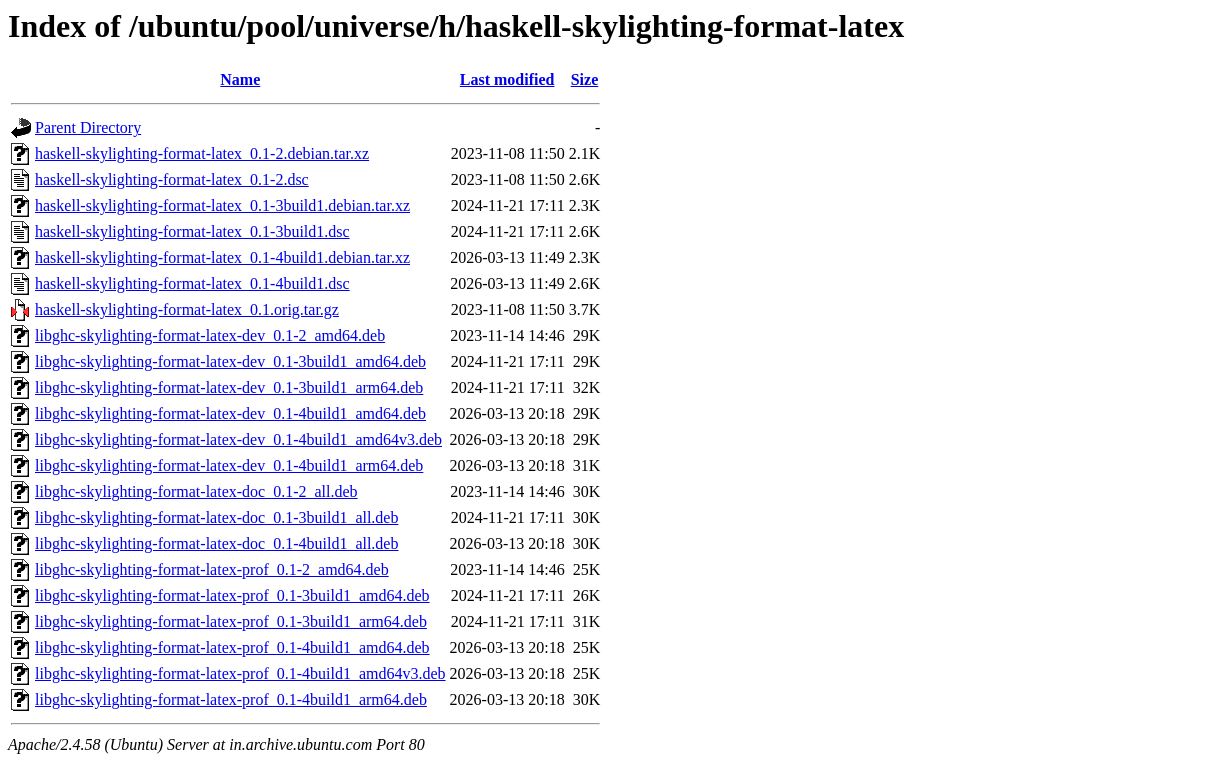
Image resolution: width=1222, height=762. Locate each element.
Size (585, 79)
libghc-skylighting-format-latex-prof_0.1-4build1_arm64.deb (231, 699)
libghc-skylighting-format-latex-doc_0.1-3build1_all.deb (216, 517)
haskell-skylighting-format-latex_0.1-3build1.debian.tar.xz (222, 205)
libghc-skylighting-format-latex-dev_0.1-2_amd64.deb (210, 335)
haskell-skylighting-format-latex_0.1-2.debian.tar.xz (202, 153)
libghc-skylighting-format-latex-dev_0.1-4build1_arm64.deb (229, 465)
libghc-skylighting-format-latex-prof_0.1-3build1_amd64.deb (232, 595)
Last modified (507, 79)
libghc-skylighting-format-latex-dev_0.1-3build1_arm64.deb (229, 387)
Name (240, 79)
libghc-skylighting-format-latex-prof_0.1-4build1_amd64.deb (232, 647)
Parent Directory (88, 127)
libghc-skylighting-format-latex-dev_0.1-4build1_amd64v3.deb (238, 439)
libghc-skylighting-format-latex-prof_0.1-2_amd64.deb (212, 569)
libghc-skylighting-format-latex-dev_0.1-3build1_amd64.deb (230, 361)
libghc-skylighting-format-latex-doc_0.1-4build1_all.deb (216, 543)
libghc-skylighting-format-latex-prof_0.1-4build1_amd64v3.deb (240, 673)
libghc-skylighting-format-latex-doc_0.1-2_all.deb (196, 491)
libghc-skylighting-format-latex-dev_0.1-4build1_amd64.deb (230, 413)
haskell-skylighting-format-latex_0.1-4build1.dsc (192, 283)
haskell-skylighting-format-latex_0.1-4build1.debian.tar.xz (222, 257)
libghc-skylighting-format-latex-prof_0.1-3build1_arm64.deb (231, 621)
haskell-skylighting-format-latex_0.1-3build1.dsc (192, 231)
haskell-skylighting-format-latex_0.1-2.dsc (172, 179)
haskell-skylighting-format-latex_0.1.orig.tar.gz (187, 309)
